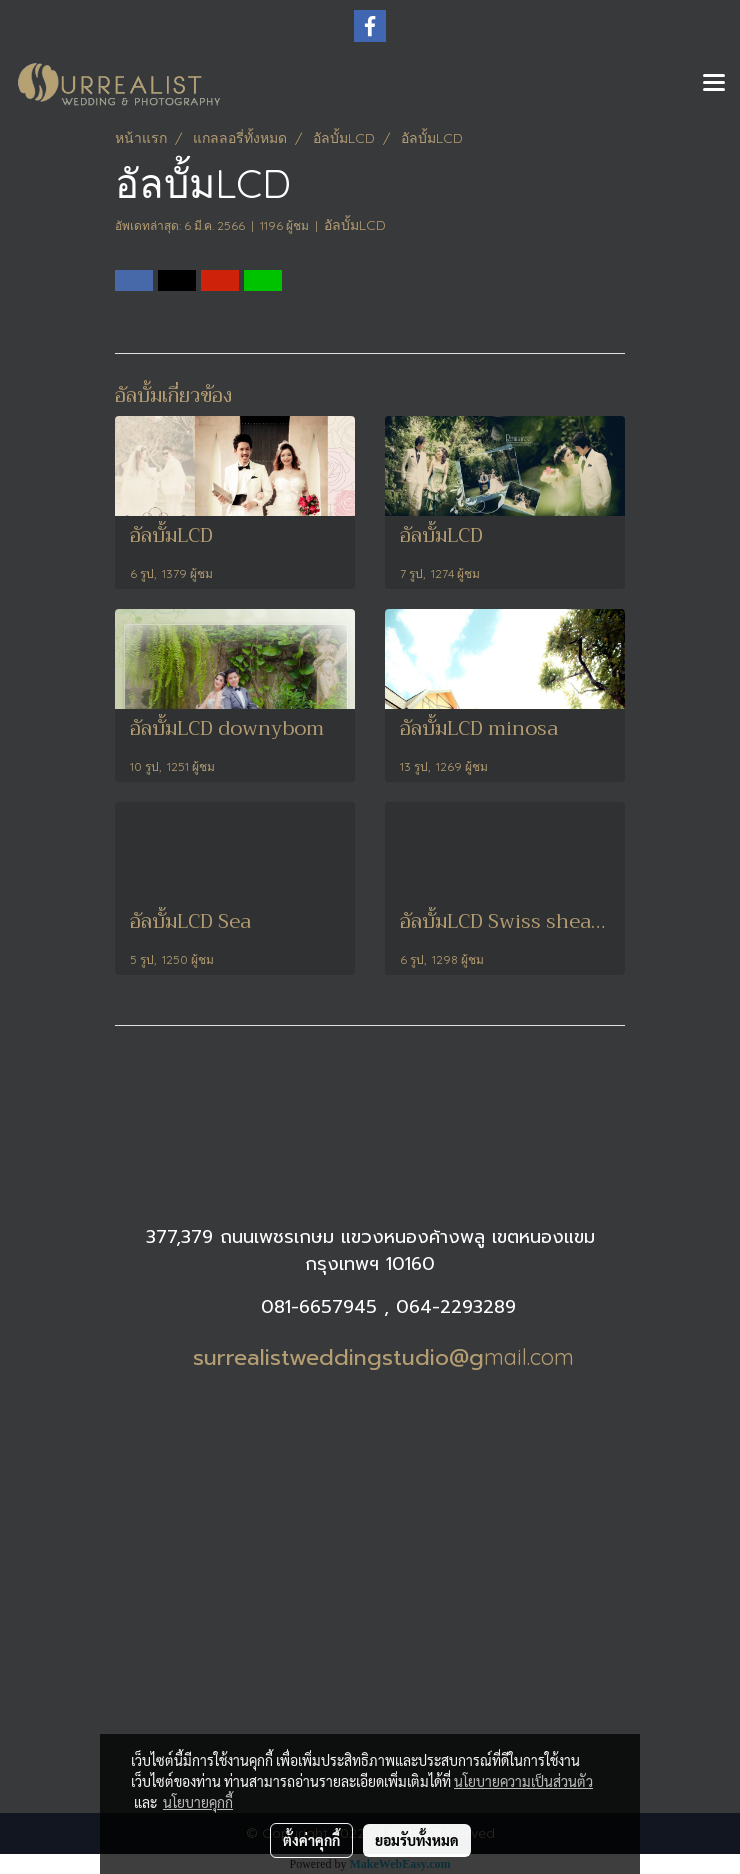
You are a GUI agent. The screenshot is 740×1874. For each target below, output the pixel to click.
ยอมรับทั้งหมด (417, 1840)
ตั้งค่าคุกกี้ (311, 1840)
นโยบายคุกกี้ (198, 1802)
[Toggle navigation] (714, 84)
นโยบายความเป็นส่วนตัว (523, 1781)
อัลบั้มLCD (355, 225)
